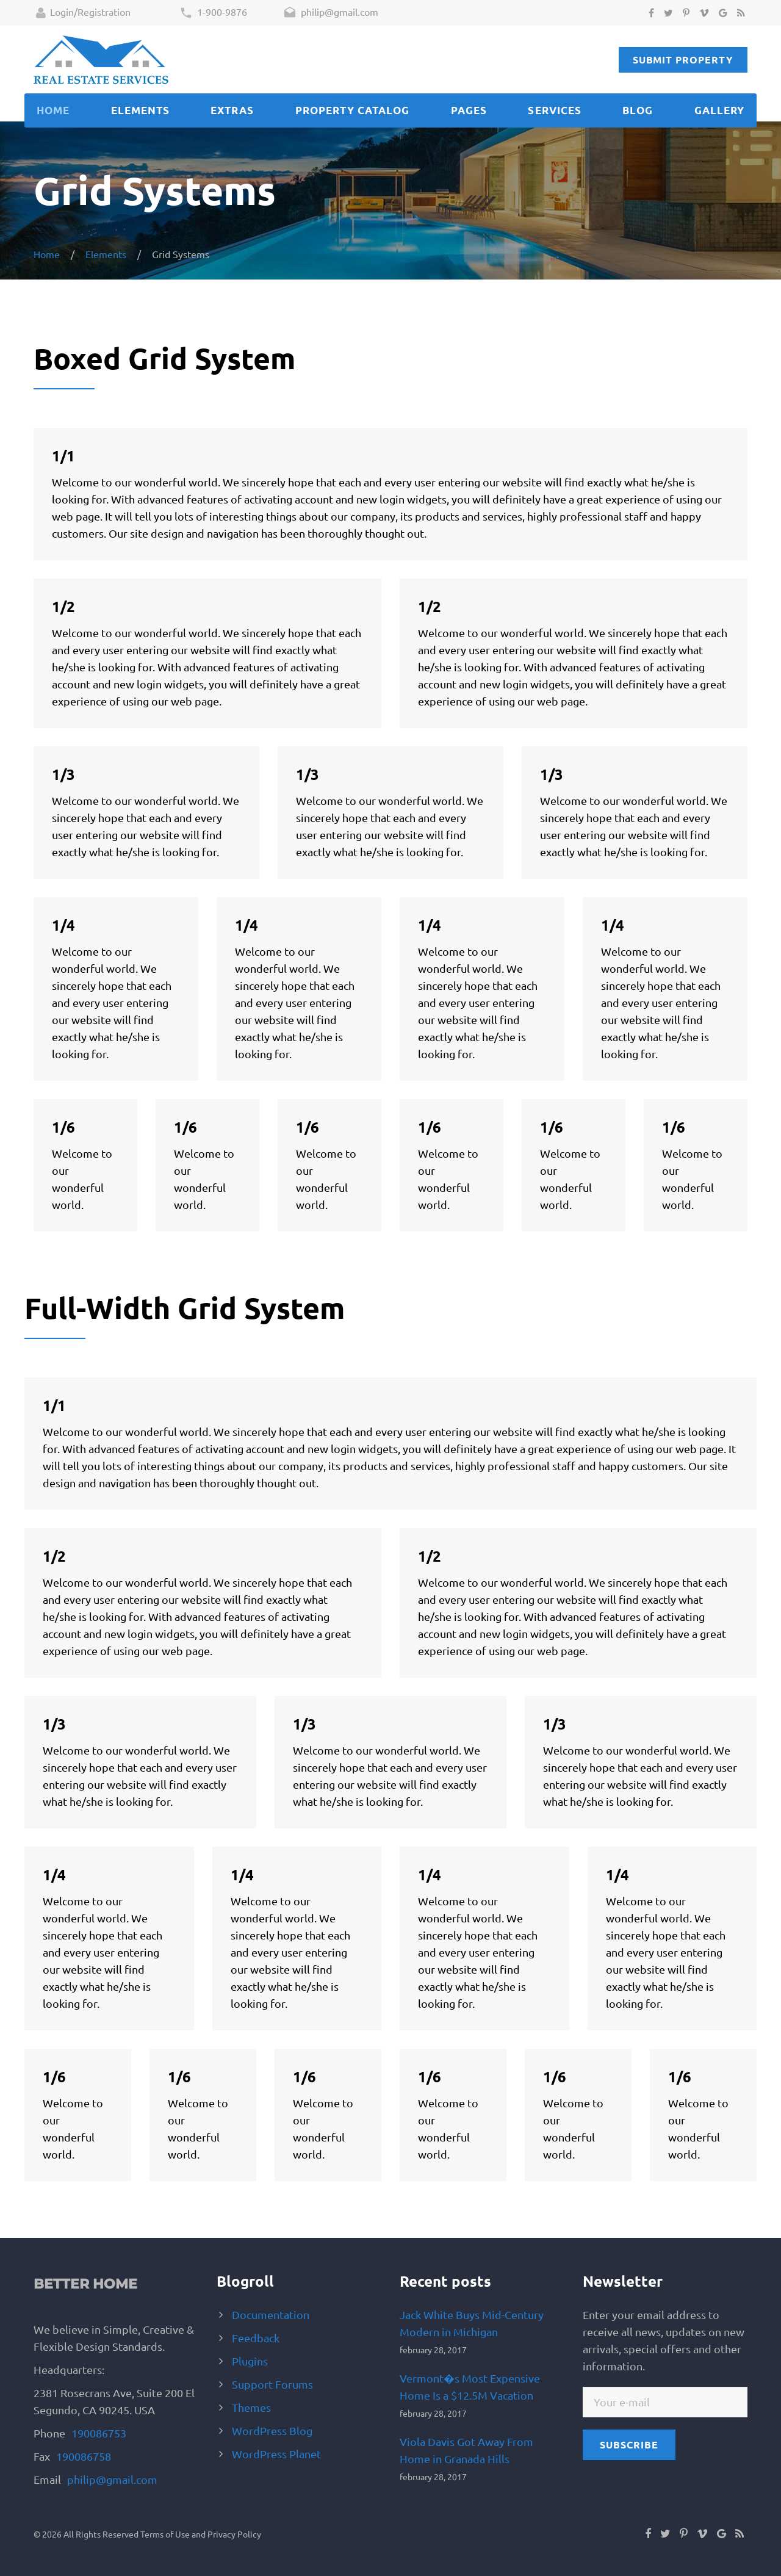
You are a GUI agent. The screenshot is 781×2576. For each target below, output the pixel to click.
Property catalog (352, 110)
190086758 (83, 2456)
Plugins (250, 2360)
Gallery (719, 110)
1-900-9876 (213, 13)
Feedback (255, 2337)
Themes (251, 2407)
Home (53, 110)
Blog (637, 110)
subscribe (629, 2444)
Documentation (270, 2314)
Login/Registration (83, 13)
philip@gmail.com (330, 13)
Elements (140, 110)
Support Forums (272, 2384)
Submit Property (683, 59)
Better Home (85, 2284)
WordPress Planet (276, 2453)
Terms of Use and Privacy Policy (200, 2533)
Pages (469, 110)
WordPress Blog (272, 2430)
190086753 (98, 2432)
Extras (232, 110)
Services (554, 110)
